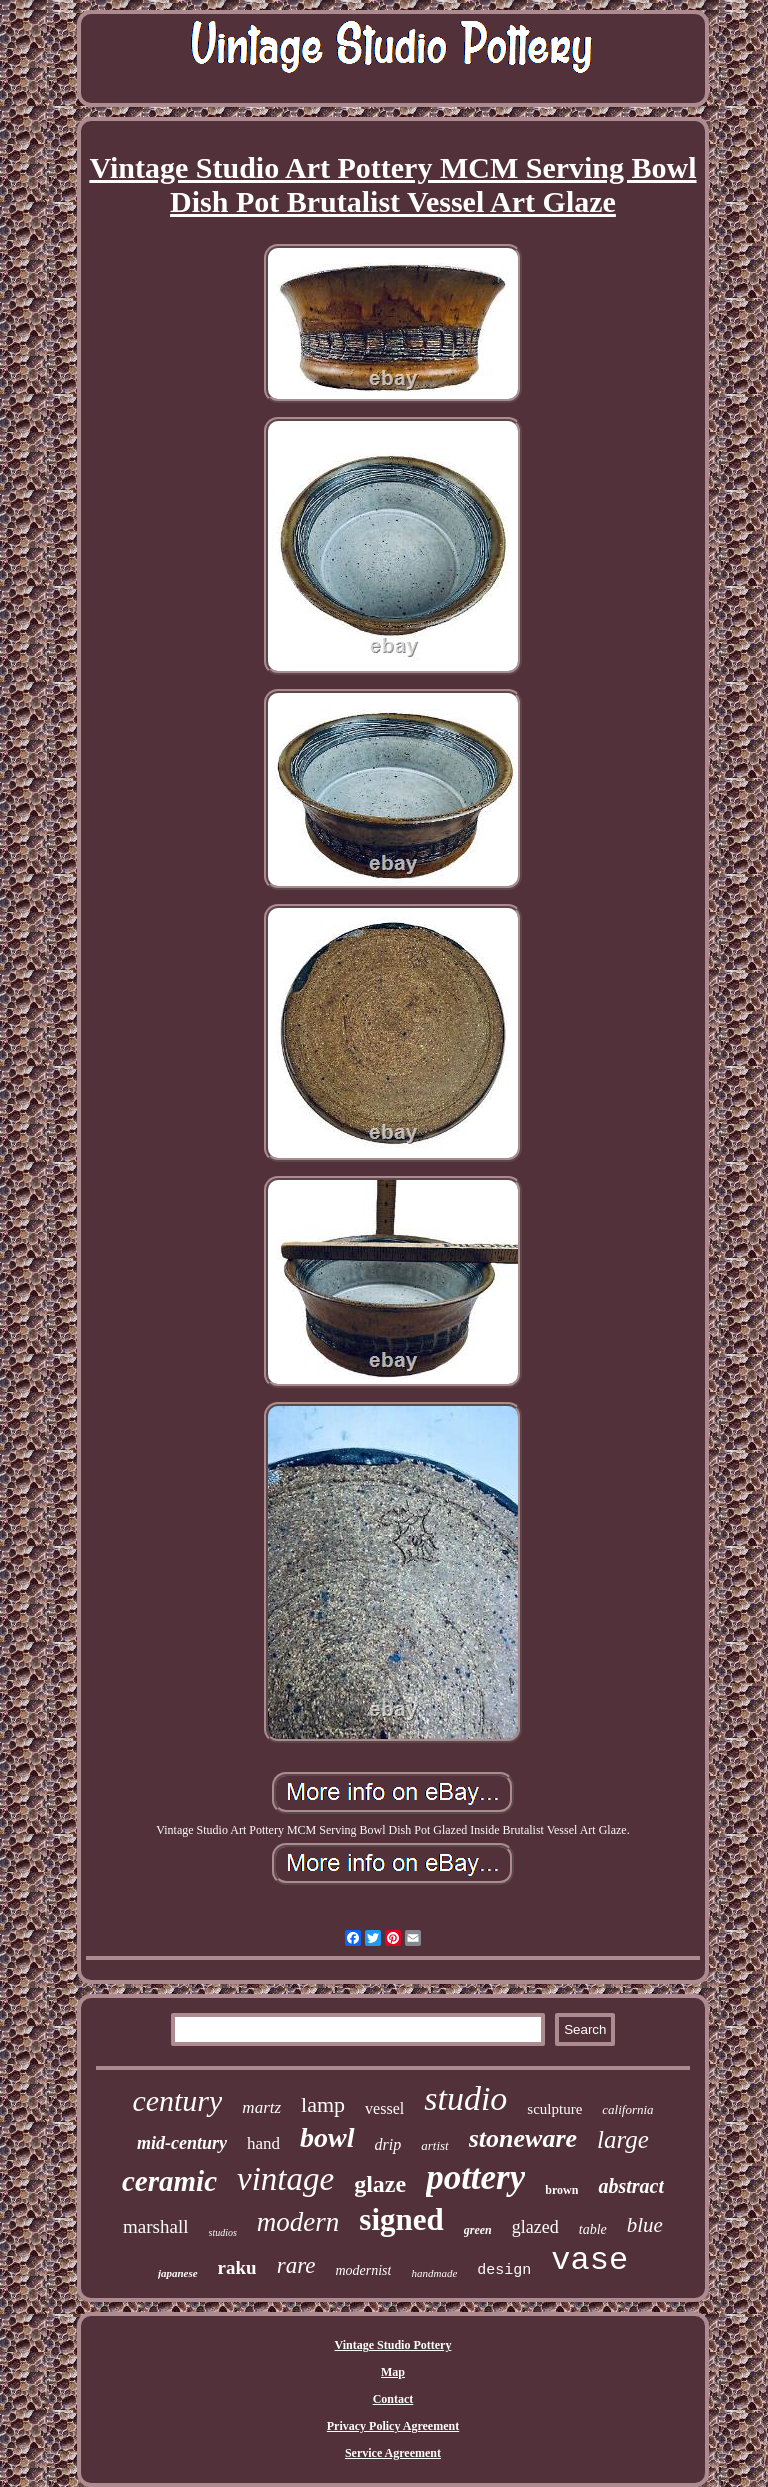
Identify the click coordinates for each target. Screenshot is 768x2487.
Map (393, 2372)
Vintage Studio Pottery (393, 2345)
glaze (380, 2184)
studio (465, 2098)
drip (388, 2144)
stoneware (523, 2138)
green (478, 2230)
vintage (285, 2179)
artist (434, 2145)
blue (645, 2225)
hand (263, 2143)
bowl (327, 2137)
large (623, 2139)
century (177, 2100)
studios (223, 2232)
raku (237, 2267)
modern (298, 2222)
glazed (535, 2227)
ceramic (169, 2181)
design (504, 2270)
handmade (434, 2273)
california (627, 2109)
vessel (384, 2108)
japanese (178, 2273)
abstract (631, 2186)
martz (261, 2107)
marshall (155, 2226)
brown (561, 2190)
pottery (475, 2177)
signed (401, 2219)
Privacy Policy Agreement (393, 2426)
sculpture (554, 2109)
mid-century (182, 2143)
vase (589, 2260)
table (593, 2229)
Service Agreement (393, 2453)
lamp (323, 2104)
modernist (363, 2270)
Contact (393, 2399)
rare (296, 2265)
